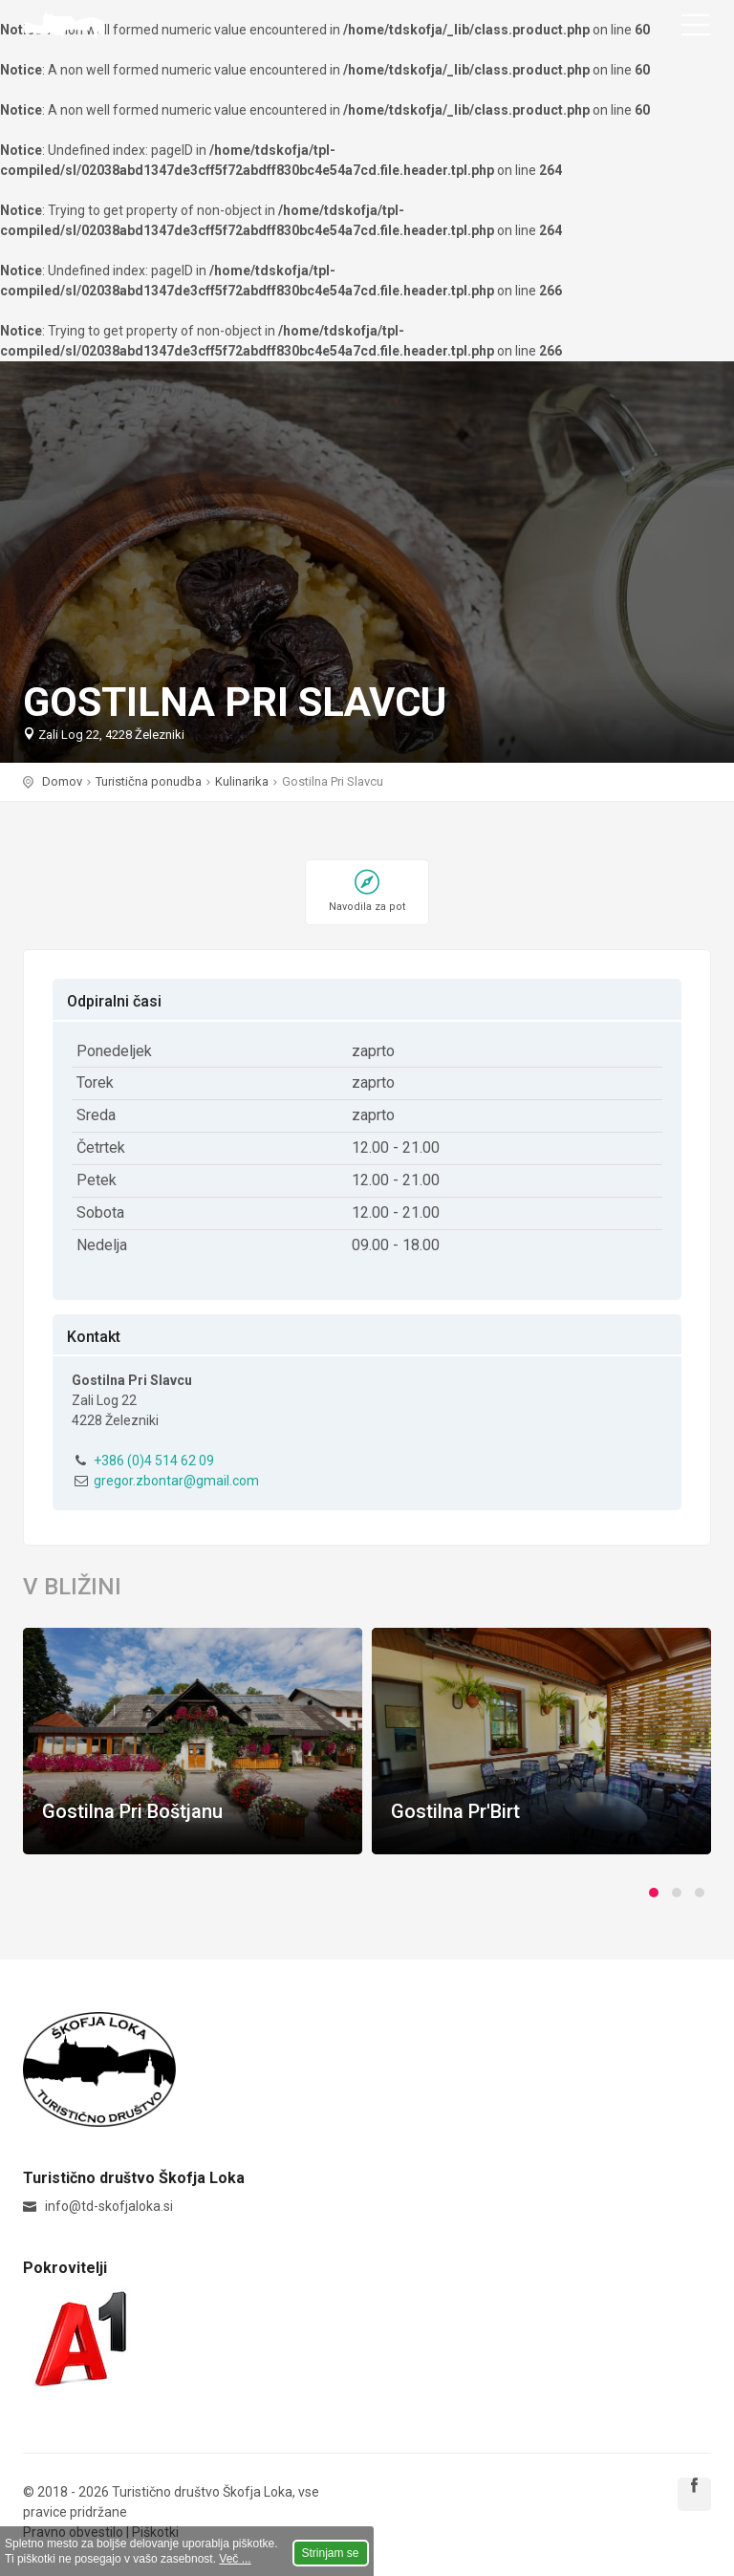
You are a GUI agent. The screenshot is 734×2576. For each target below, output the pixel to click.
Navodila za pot (367, 906)
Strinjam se (330, 2553)
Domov (62, 781)
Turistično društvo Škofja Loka (64, 24)
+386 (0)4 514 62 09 (154, 1460)
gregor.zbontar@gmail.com (176, 1480)
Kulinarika (242, 781)
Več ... (234, 2558)
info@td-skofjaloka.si (109, 2206)
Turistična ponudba (149, 781)
